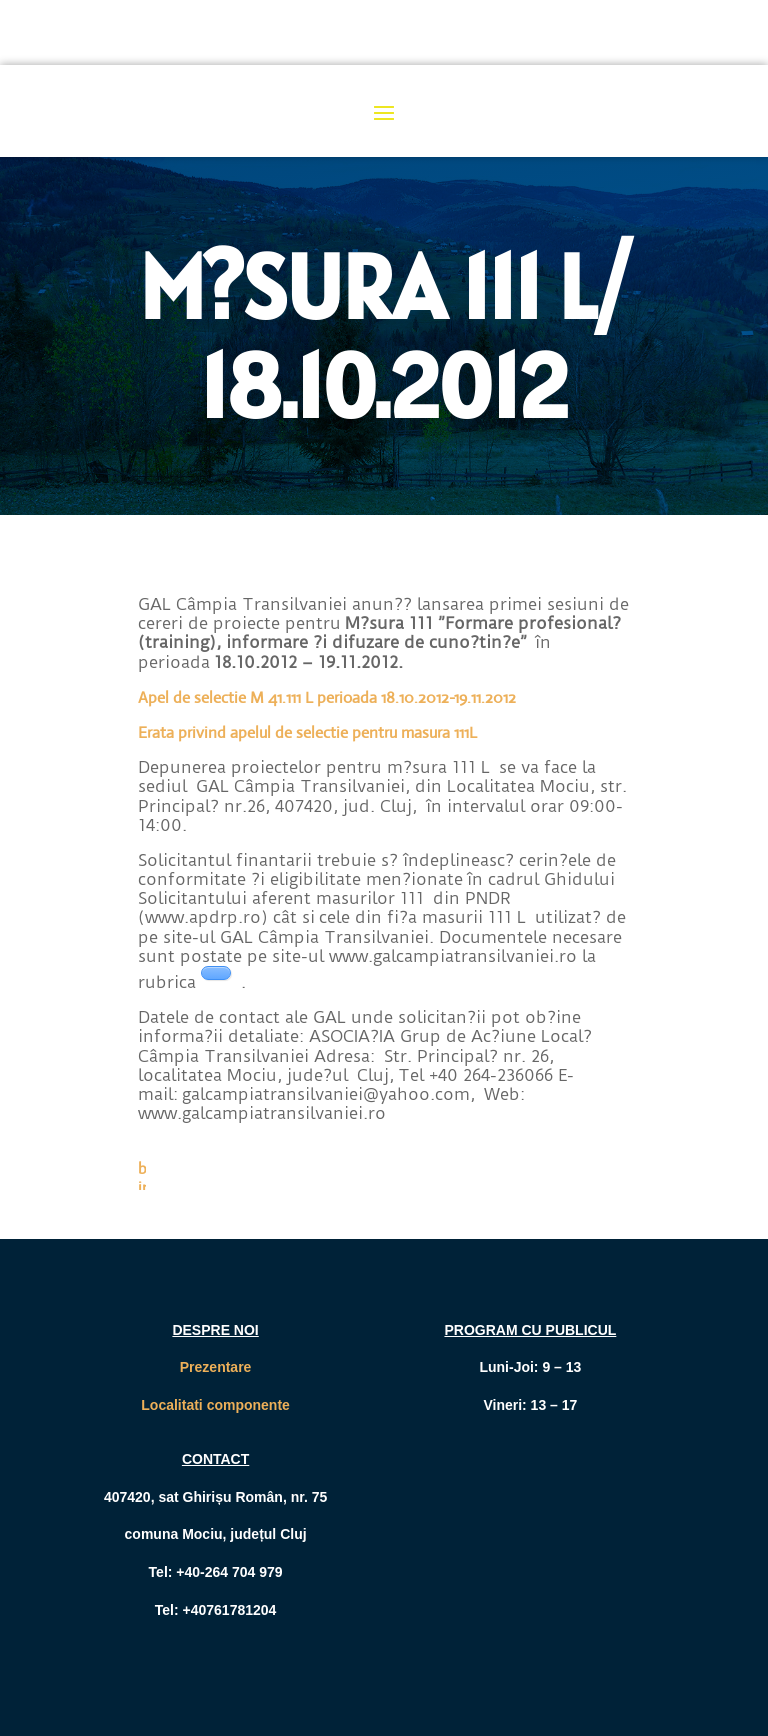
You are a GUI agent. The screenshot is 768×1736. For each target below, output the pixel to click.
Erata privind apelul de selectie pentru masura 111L (307, 732)
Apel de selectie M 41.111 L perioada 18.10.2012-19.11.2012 (327, 697)
